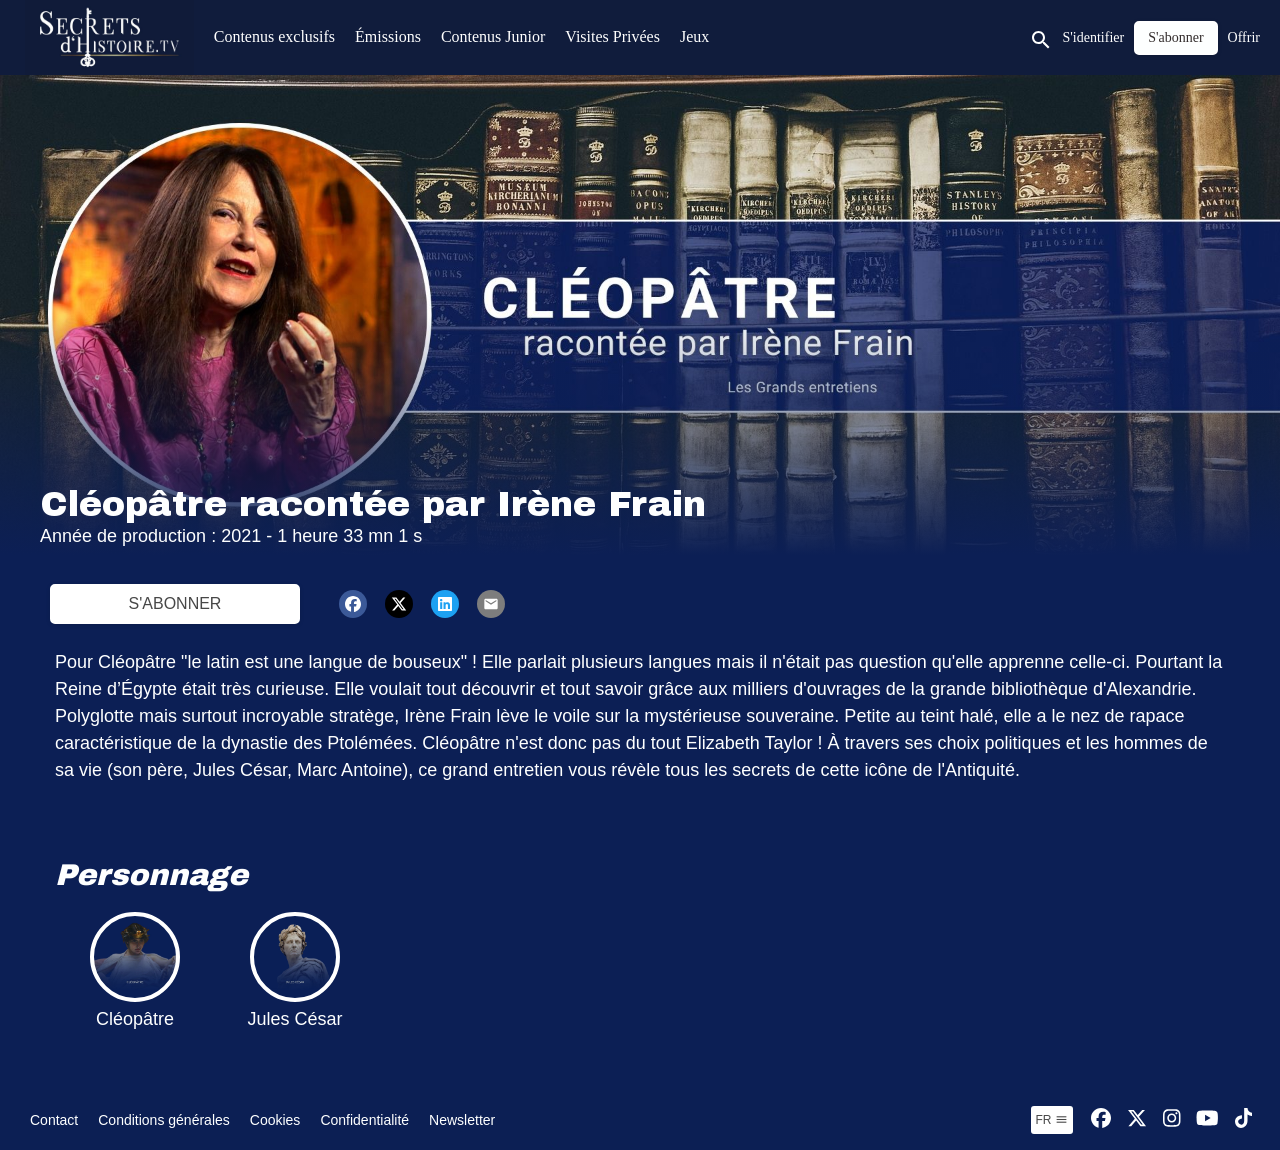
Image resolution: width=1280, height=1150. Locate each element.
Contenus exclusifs (274, 36)
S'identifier (1094, 37)
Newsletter (462, 1120)
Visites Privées (612, 36)
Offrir (1244, 37)
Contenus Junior (493, 36)
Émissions (388, 36)
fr (1052, 1120)
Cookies (275, 1120)
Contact (54, 1120)
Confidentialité (364, 1120)
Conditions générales (164, 1120)
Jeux (694, 36)
